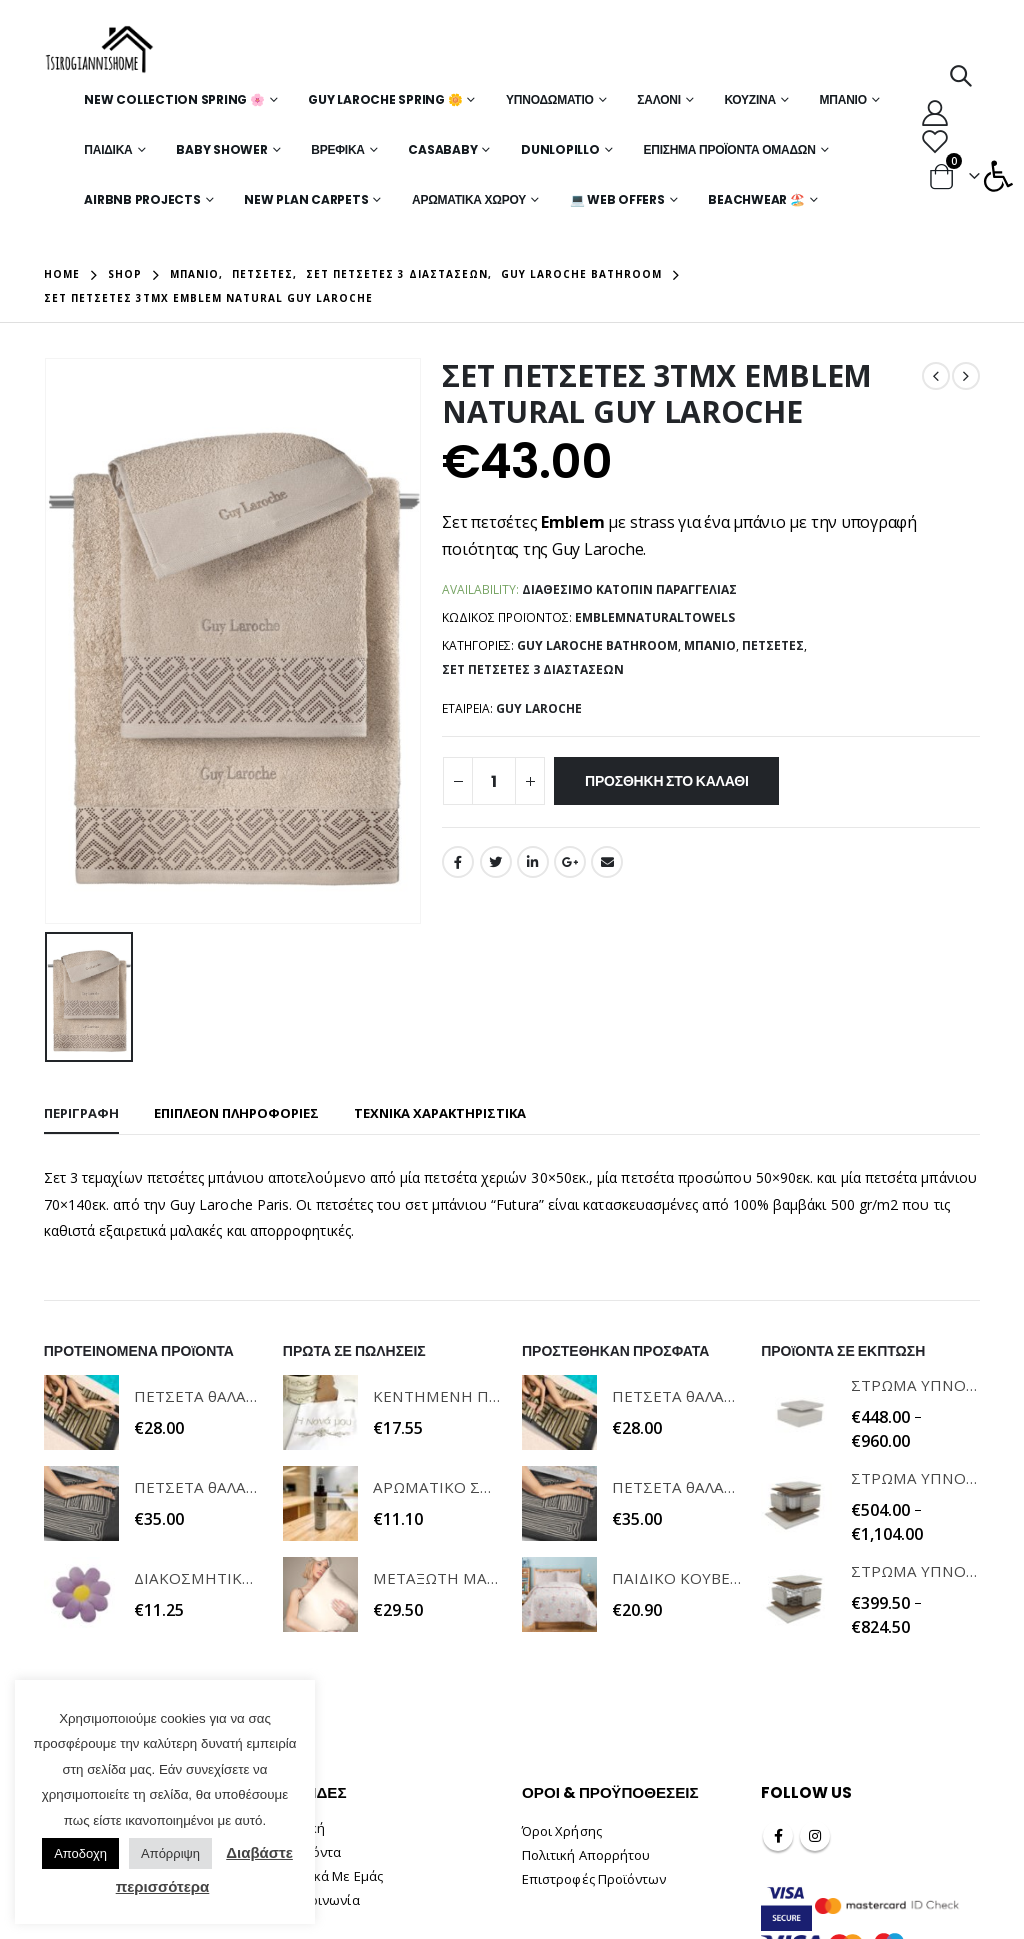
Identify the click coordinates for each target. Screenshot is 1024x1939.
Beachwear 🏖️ (756, 199)
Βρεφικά (337, 149)
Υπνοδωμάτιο (550, 99)
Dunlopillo (560, 149)
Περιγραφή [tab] (81, 1113)
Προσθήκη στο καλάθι (667, 781)
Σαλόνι (658, 99)
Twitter (496, 862)
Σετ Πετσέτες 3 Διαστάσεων (533, 669)
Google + (570, 862)
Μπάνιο (843, 99)
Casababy (442, 149)
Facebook (458, 862)
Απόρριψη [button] (170, 1853)
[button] (998, 176)
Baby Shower (221, 149)
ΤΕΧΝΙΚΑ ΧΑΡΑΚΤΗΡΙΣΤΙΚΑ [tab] (440, 1113)
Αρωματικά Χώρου (469, 199)
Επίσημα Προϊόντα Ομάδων (729, 149)
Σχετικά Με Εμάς (333, 1876)
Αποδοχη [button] (80, 1853)
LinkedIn (533, 862)
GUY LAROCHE (539, 708)
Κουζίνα (749, 99)
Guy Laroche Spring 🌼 (385, 99)
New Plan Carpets (306, 199)
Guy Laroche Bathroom (597, 645)
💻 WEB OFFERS (617, 199)
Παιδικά (108, 149)
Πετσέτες (773, 645)
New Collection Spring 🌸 (174, 99)
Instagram (815, 1836)
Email (607, 862)
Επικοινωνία (321, 1900)
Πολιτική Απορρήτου (586, 1855)
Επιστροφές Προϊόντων (594, 1879)
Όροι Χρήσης (562, 1831)
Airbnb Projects (142, 199)
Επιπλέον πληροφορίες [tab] (236, 1113)
